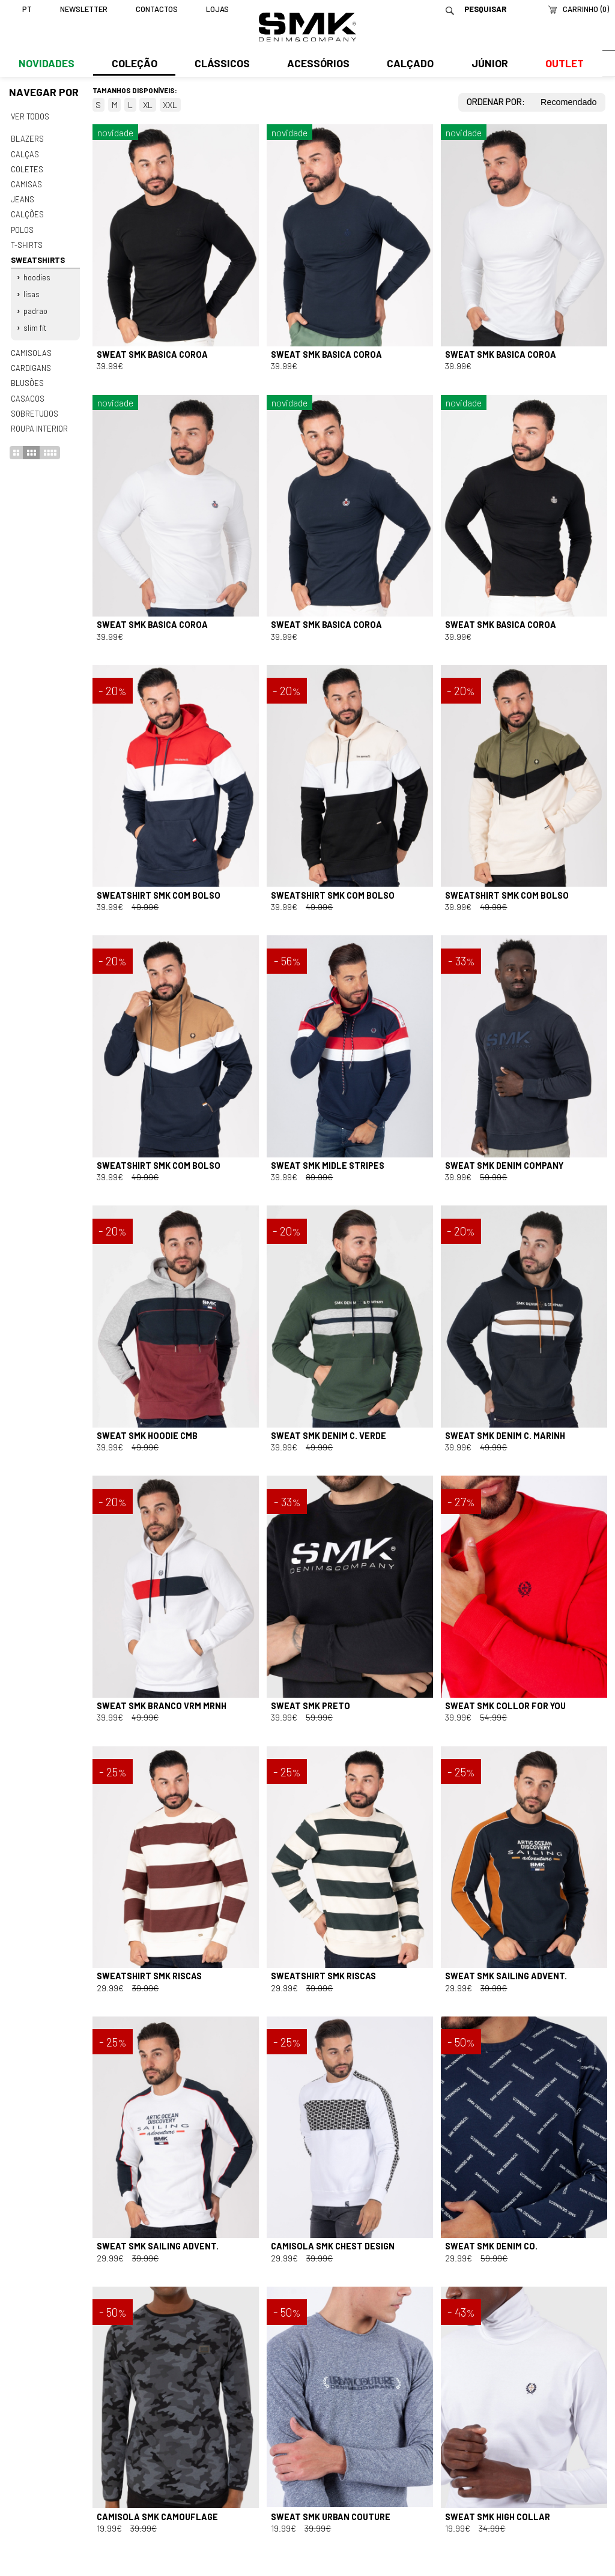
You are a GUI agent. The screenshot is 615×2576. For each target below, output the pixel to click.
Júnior (487, 64)
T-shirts (27, 242)
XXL (170, 105)
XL (148, 105)
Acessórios (317, 64)
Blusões (27, 377)
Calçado (408, 64)
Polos (22, 227)
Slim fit (34, 323)
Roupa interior (39, 421)
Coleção (134, 64)
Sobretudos (34, 406)
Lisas (31, 290)
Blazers (27, 138)
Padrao (35, 307)
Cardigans (30, 362)
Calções (27, 212)
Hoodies (36, 274)
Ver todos (30, 116)
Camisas (26, 182)
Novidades (46, 64)
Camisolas (30, 347)
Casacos (27, 392)
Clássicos (221, 64)
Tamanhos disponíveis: (134, 90)
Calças (24, 153)
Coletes (27, 168)
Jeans (22, 197)
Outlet (561, 64)
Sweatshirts (37, 257)
